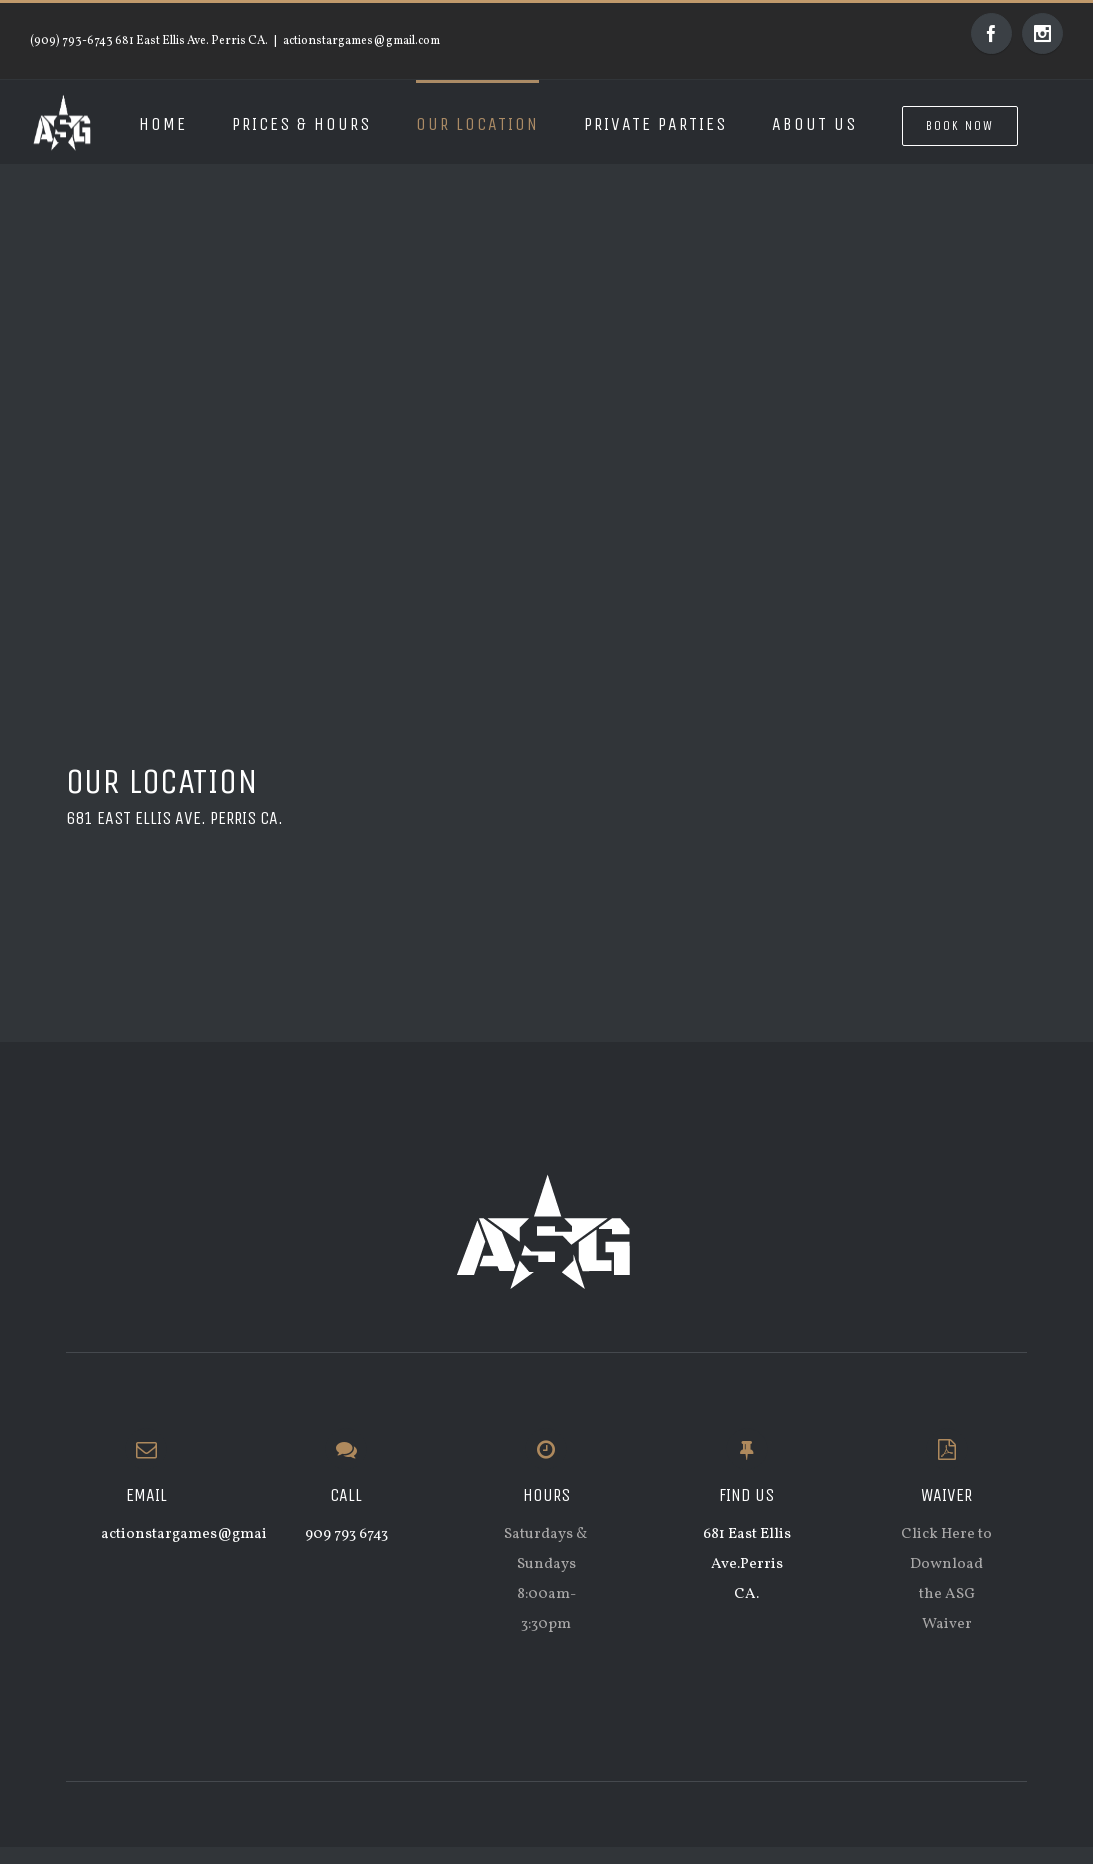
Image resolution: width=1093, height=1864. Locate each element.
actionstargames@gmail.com (361, 41)
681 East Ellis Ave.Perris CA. (747, 1564)
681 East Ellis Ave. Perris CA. (174, 818)
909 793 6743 (346, 1534)
